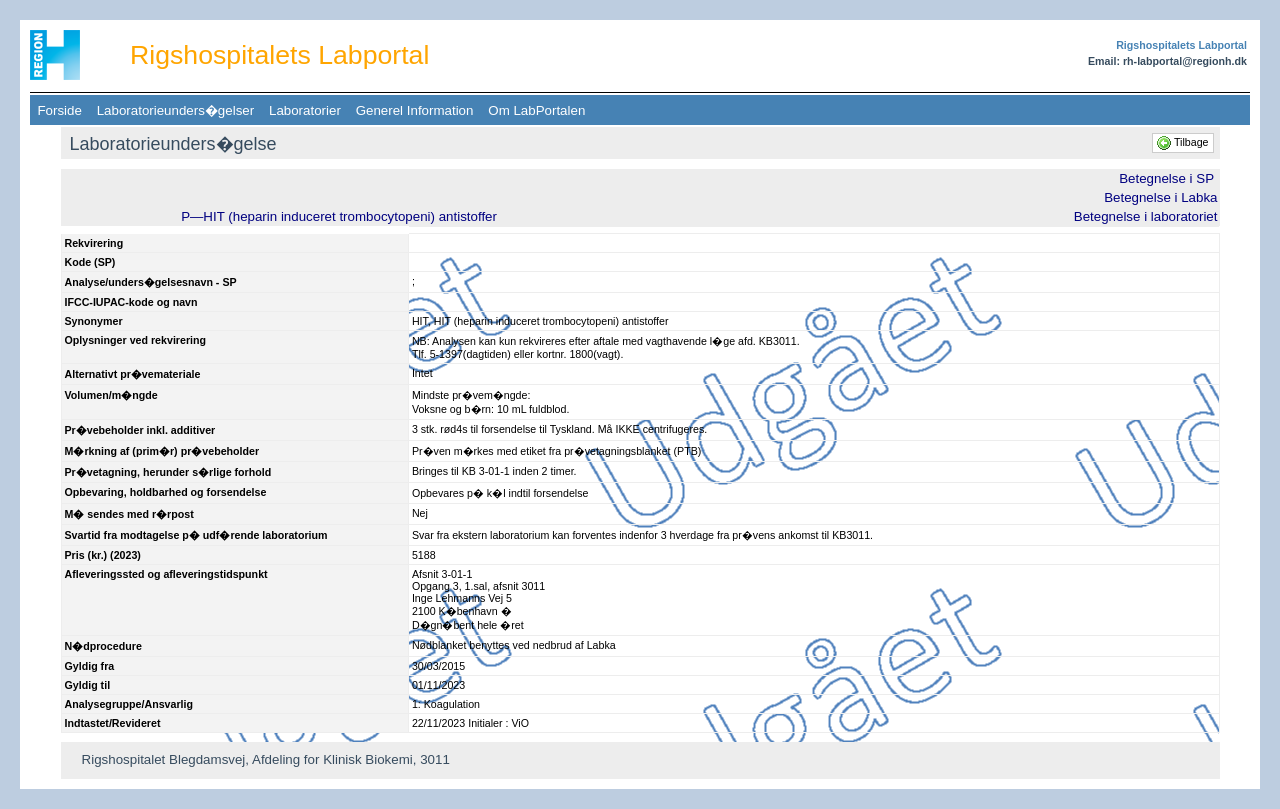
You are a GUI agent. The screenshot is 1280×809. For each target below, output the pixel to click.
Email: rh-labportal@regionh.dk (1167, 61)
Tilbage (1184, 142)
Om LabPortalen (537, 110)
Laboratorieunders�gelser (175, 110)
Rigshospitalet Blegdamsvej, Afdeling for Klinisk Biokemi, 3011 (266, 759)
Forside (59, 110)
